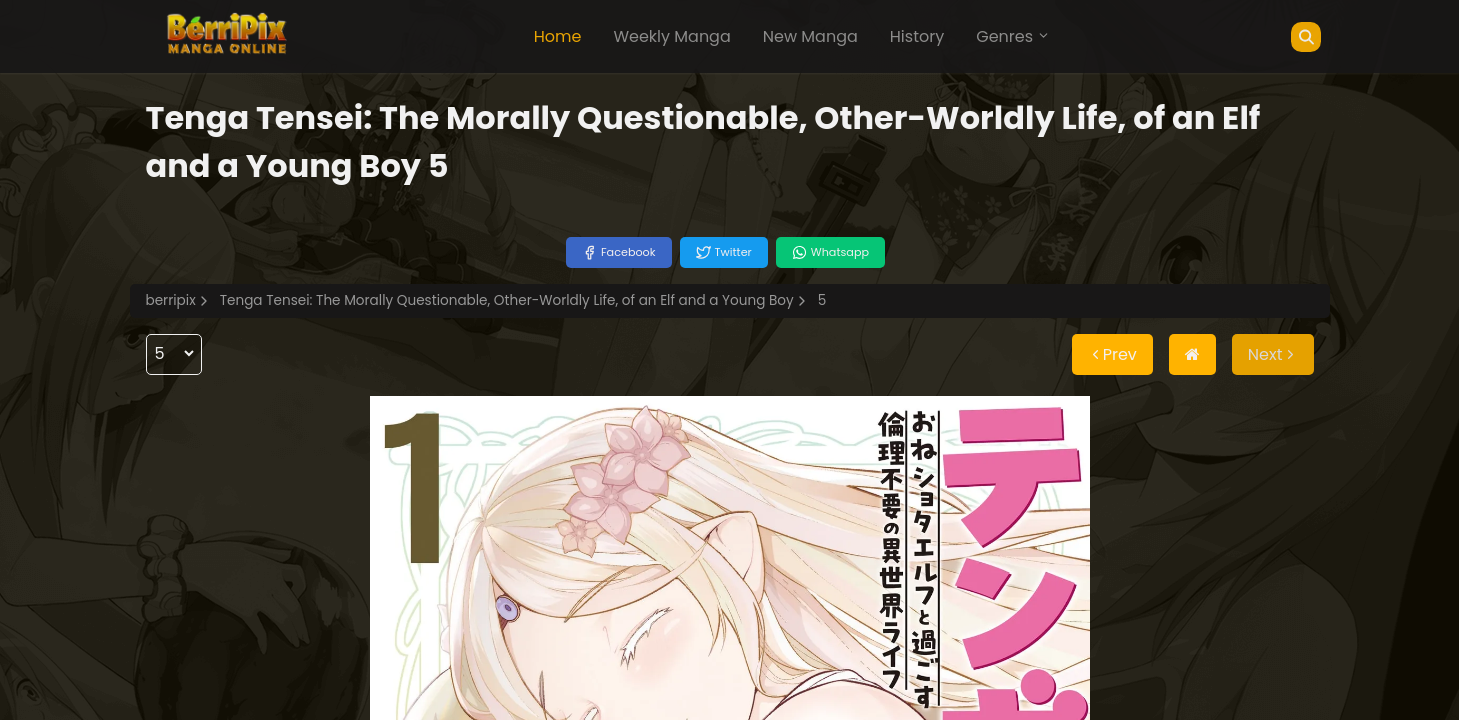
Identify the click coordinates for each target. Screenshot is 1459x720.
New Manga (810, 36)
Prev (1112, 354)
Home (558, 36)
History (917, 36)
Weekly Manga (671, 36)
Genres (1013, 36)
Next (1273, 354)
